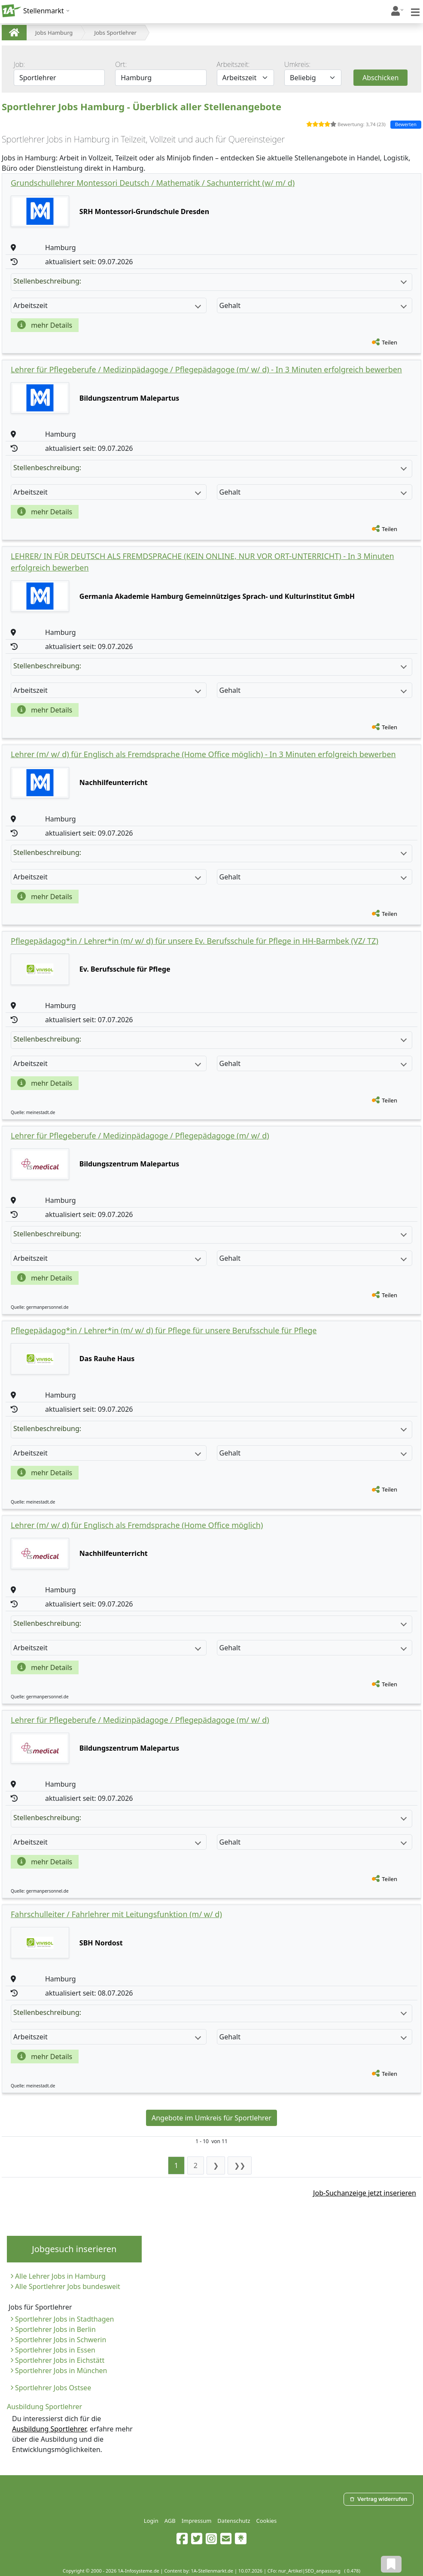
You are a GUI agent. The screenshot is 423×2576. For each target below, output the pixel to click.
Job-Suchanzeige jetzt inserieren (364, 2193)
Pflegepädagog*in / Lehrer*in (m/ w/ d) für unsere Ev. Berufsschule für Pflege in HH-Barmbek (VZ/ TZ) (194, 941)
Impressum (197, 2521)
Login (151, 2521)
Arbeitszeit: (233, 64)
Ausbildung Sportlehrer (49, 2429)
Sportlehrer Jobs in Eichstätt (59, 2360)
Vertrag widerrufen (378, 2499)
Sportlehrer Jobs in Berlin (55, 2329)
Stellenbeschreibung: (210, 281)
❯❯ (239, 2165)
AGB (170, 2521)
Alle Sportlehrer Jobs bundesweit (67, 2286)
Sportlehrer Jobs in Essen (55, 2350)
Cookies (266, 2521)
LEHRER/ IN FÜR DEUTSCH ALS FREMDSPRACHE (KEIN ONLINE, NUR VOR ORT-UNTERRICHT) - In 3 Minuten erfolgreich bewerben (202, 562)
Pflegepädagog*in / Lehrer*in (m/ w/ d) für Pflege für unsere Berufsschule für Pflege (164, 1330)
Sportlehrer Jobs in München (61, 2370)
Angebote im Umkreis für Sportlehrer (211, 2118)
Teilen (389, 342)
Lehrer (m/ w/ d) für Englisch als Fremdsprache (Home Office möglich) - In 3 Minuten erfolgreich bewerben (203, 754)
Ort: (121, 64)
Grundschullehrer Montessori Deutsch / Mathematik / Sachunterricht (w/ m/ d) (153, 183)
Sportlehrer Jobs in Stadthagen (64, 2319)
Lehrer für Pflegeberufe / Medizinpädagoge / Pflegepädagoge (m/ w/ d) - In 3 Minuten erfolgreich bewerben (206, 369)
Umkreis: (297, 64)
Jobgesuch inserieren (74, 2249)
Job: (19, 64)
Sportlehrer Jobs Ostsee (53, 2387)
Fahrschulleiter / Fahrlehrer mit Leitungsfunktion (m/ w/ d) (116, 1914)
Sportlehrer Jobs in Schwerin (60, 2339)
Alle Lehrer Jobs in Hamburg (60, 2276)
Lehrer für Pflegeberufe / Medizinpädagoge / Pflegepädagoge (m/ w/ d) (140, 1135)
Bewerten (406, 124)
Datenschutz (233, 2521)
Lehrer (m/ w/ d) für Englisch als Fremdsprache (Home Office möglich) (137, 1525)
